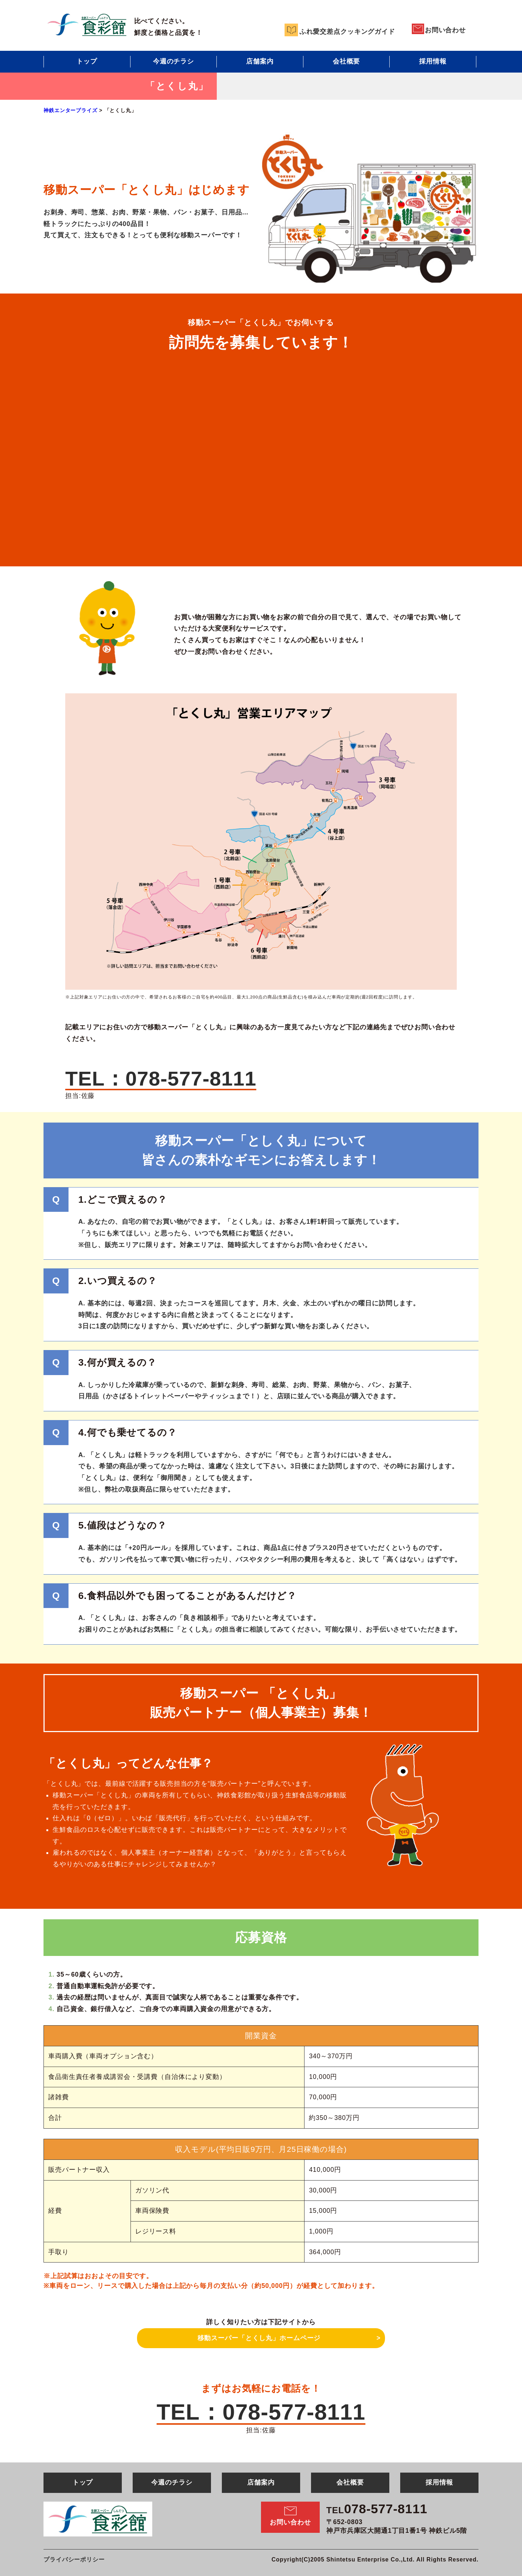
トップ (86, 61)
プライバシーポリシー (74, 2559)
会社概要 (346, 61)
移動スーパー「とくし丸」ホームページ (259, 2338)
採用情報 (433, 61)
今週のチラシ (173, 61)
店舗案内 (260, 61)
